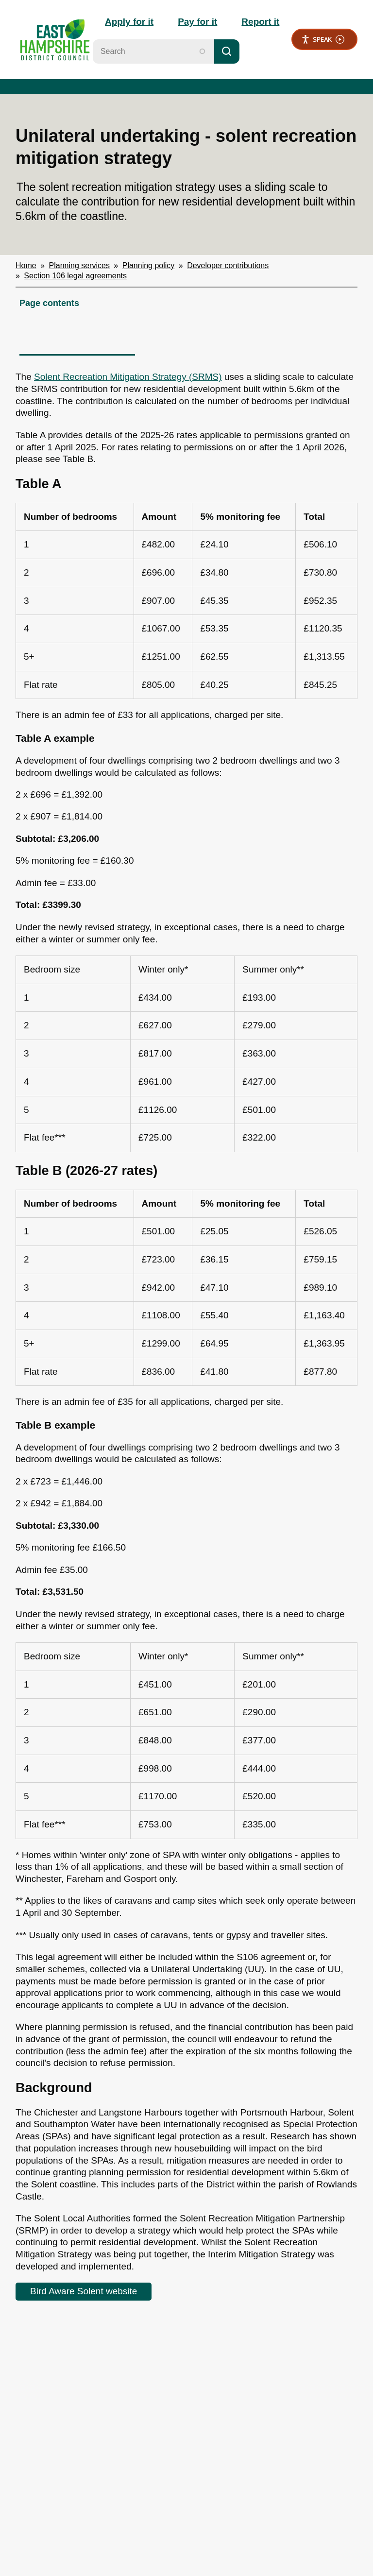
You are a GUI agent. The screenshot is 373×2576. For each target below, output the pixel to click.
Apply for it (129, 22)
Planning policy (148, 265)
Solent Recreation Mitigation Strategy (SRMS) (128, 377)
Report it (260, 22)
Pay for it (197, 22)
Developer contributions (228, 265)
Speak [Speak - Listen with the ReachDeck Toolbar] (322, 39)
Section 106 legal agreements (75, 276)
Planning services (79, 265)
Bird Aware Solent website (83, 2291)
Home (26, 265)
